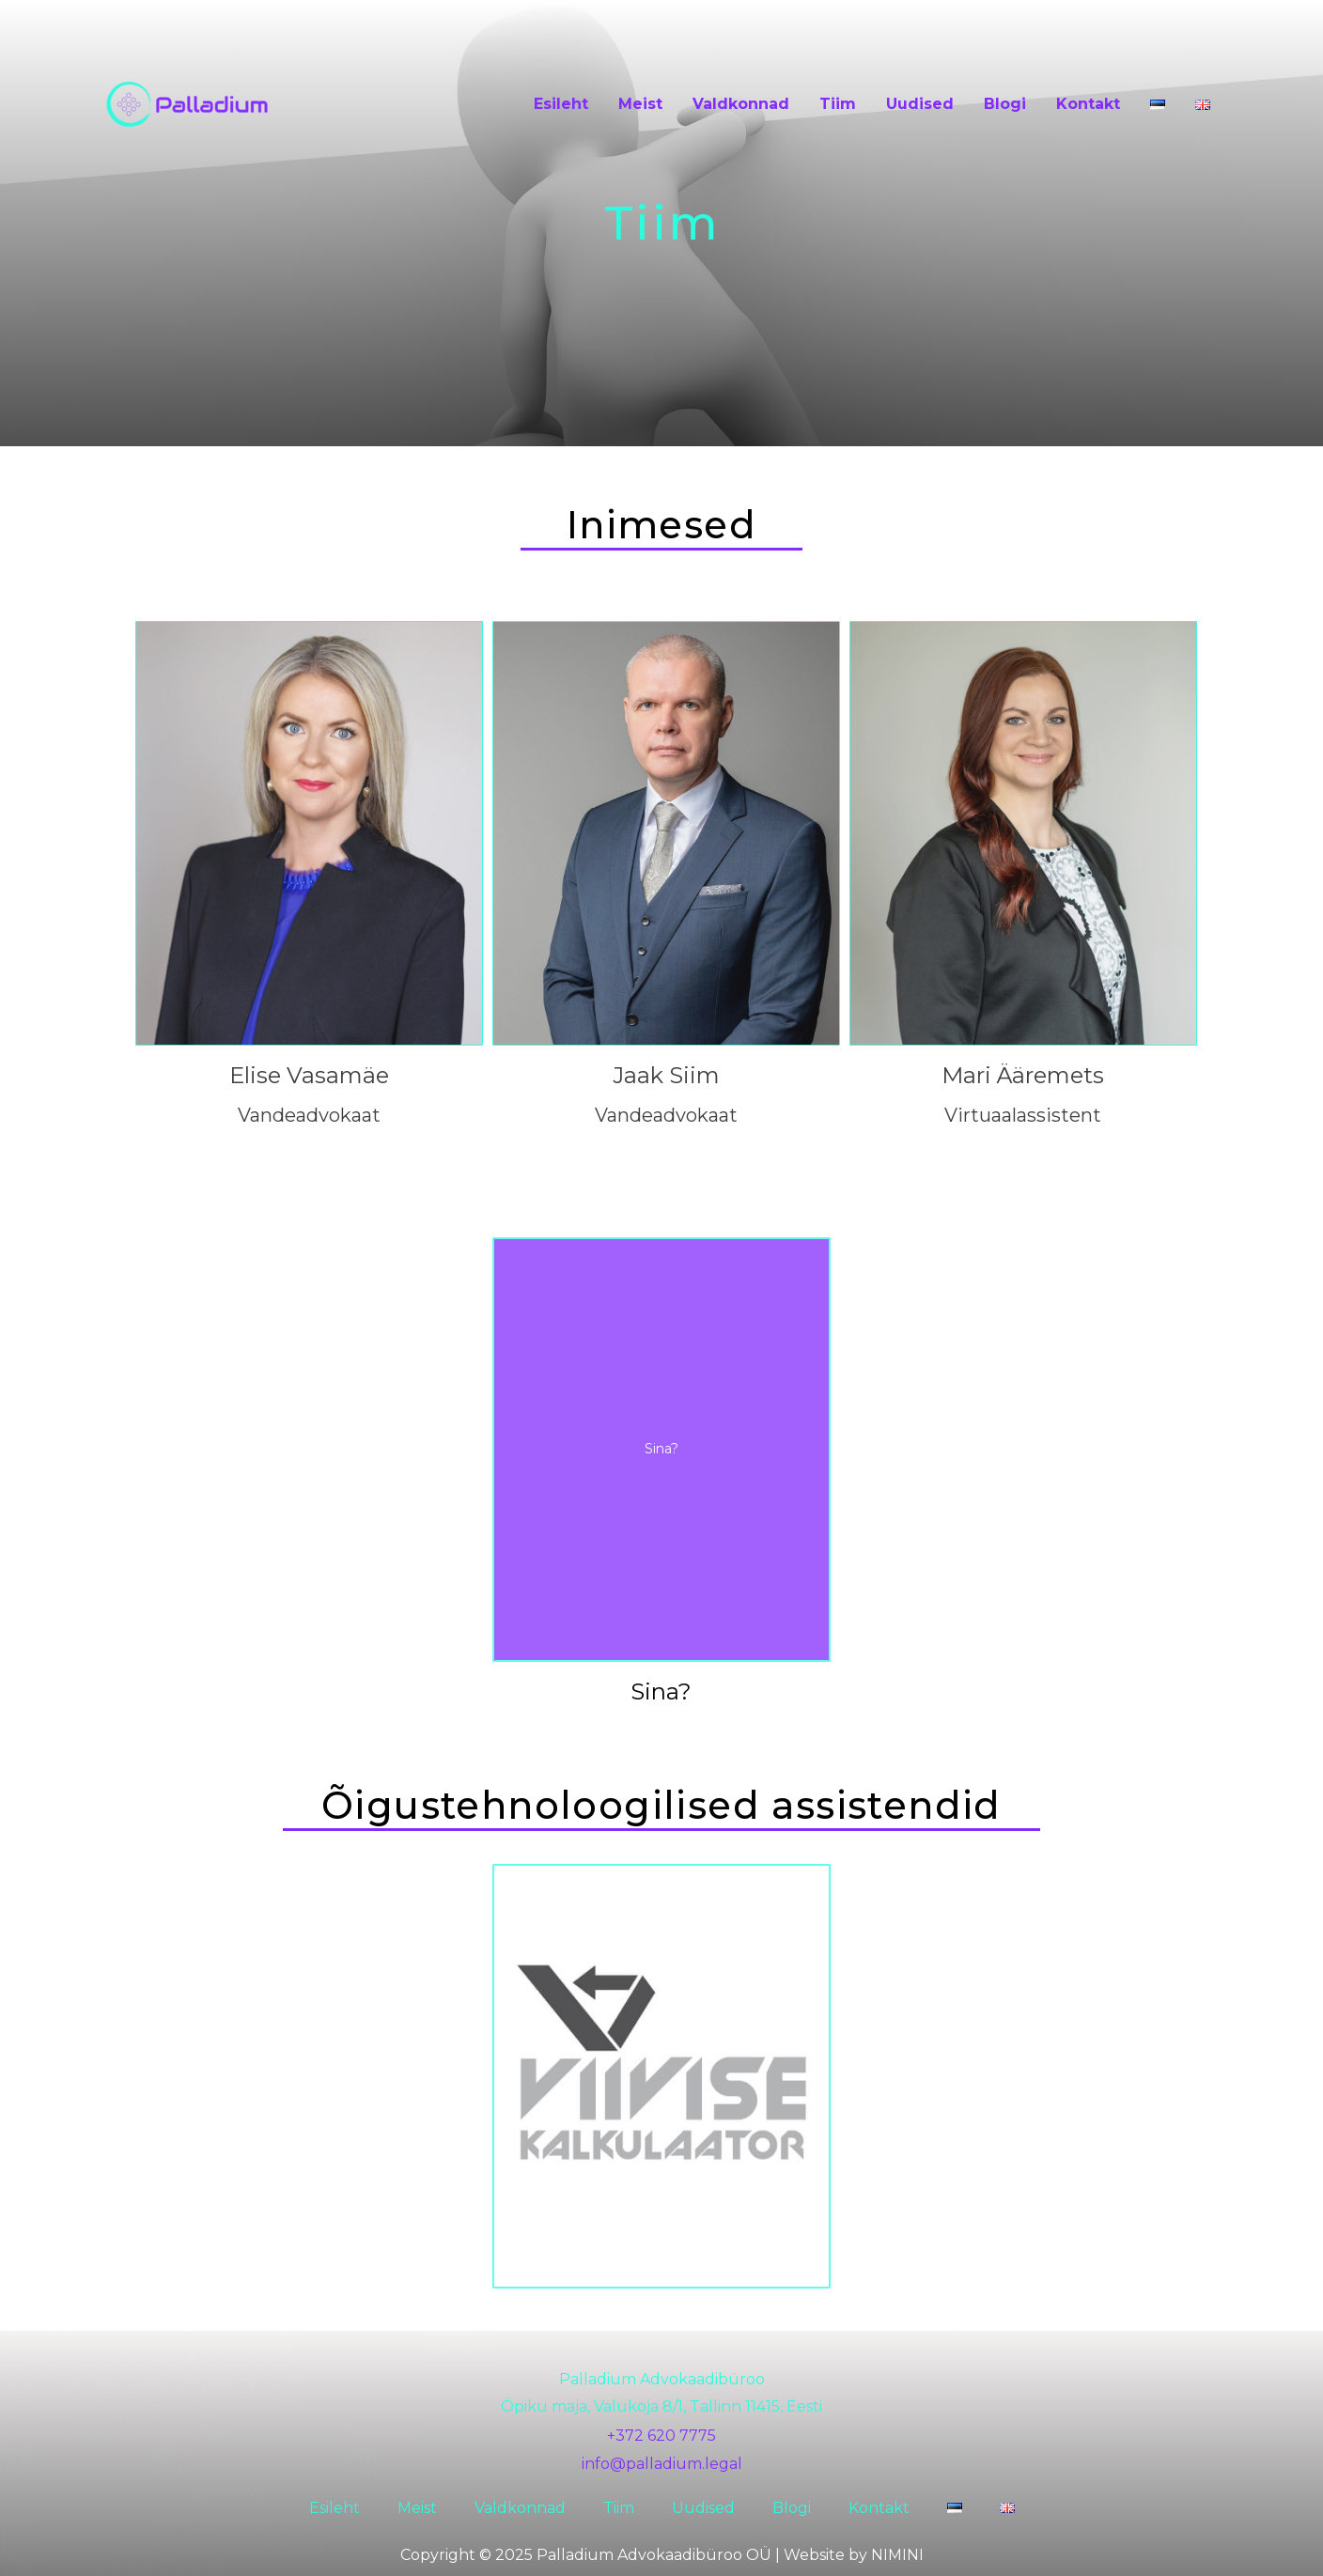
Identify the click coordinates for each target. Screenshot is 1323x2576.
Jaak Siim (666, 1075)
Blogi (1005, 104)
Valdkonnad (741, 104)
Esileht (561, 104)
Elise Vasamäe (309, 1075)
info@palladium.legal (662, 2464)
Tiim (837, 104)
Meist (640, 104)
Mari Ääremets (1023, 1075)
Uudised (920, 104)
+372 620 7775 (661, 2435)
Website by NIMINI (854, 2555)
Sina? (661, 1691)
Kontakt (1088, 104)
